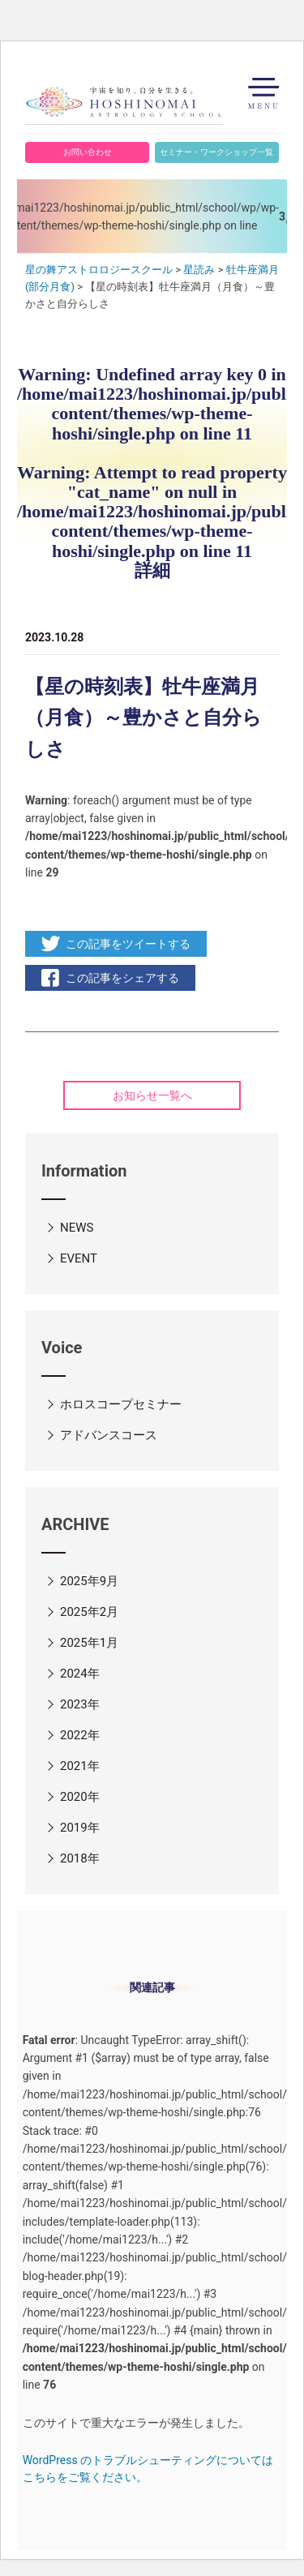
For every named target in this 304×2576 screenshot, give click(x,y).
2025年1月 (89, 1642)
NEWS (76, 1227)
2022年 (80, 1735)
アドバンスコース (108, 1435)
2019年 (80, 1827)
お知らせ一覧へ (152, 1095)
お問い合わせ (87, 152)
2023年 (80, 1704)
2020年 (80, 1796)
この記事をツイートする (128, 943)
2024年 (80, 1673)
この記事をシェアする (122, 977)
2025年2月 (89, 1612)
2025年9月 (89, 1581)
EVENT (78, 1258)
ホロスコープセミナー (121, 1404)
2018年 (80, 1858)
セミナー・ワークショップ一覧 (216, 152)
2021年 (80, 1766)
